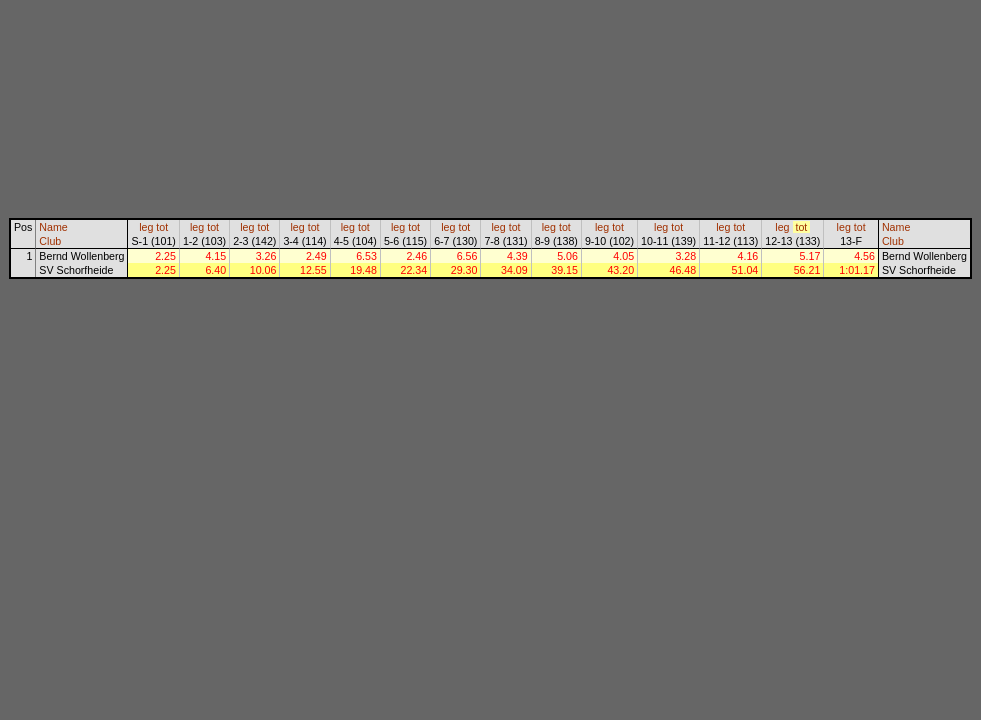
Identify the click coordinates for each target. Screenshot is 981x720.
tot (162, 227)
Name (53, 227)
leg (146, 227)
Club (50, 241)
